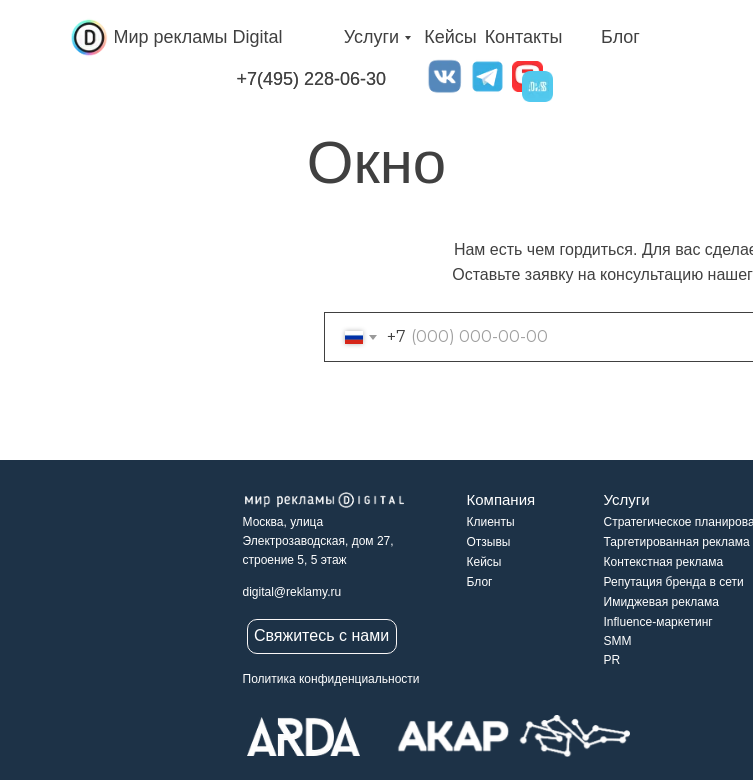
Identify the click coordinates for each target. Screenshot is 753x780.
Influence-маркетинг (658, 622)
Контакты (524, 37)
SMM (618, 641)
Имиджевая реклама (661, 602)
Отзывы (489, 542)
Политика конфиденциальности (331, 679)
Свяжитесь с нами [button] (321, 635)
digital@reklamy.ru (292, 592)
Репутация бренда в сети (674, 582)
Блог (620, 37)
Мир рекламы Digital (198, 37)
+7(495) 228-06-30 (312, 79)
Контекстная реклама (664, 562)
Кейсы (450, 37)
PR (612, 660)
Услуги (371, 37)
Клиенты (491, 522)
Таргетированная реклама (677, 542)
